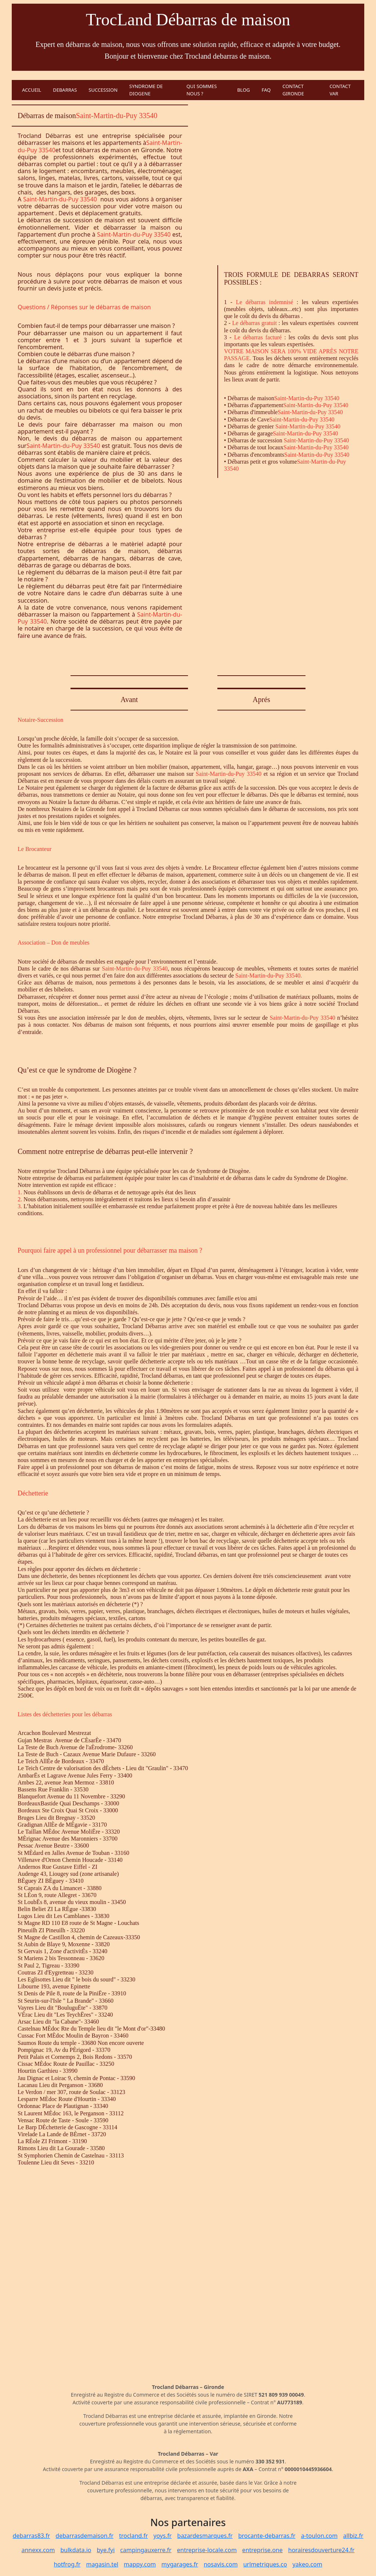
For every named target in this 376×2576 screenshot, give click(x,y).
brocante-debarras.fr (267, 2536)
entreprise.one (262, 2550)
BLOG (243, 90)
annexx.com (38, 2550)
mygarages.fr (180, 2564)
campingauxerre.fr (145, 2550)
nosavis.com (221, 2564)
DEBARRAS (65, 90)
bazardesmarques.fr (205, 2536)
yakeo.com (307, 2564)
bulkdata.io (75, 2550)
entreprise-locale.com (207, 2550)
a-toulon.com (319, 2536)
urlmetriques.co (265, 2564)
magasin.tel (102, 2564)
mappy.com (140, 2564)
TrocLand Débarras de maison (188, 19)
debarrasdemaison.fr (84, 2536)
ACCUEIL (31, 90)
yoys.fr (162, 2536)
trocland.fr (133, 2536)
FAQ (266, 90)
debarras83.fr (31, 2536)
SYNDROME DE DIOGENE (146, 90)
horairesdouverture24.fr (321, 2550)
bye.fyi (106, 2550)
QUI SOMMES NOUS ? (202, 90)
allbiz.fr (353, 2536)
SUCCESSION (103, 90)
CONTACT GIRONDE (293, 90)
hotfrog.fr (67, 2564)
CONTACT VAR (340, 90)
